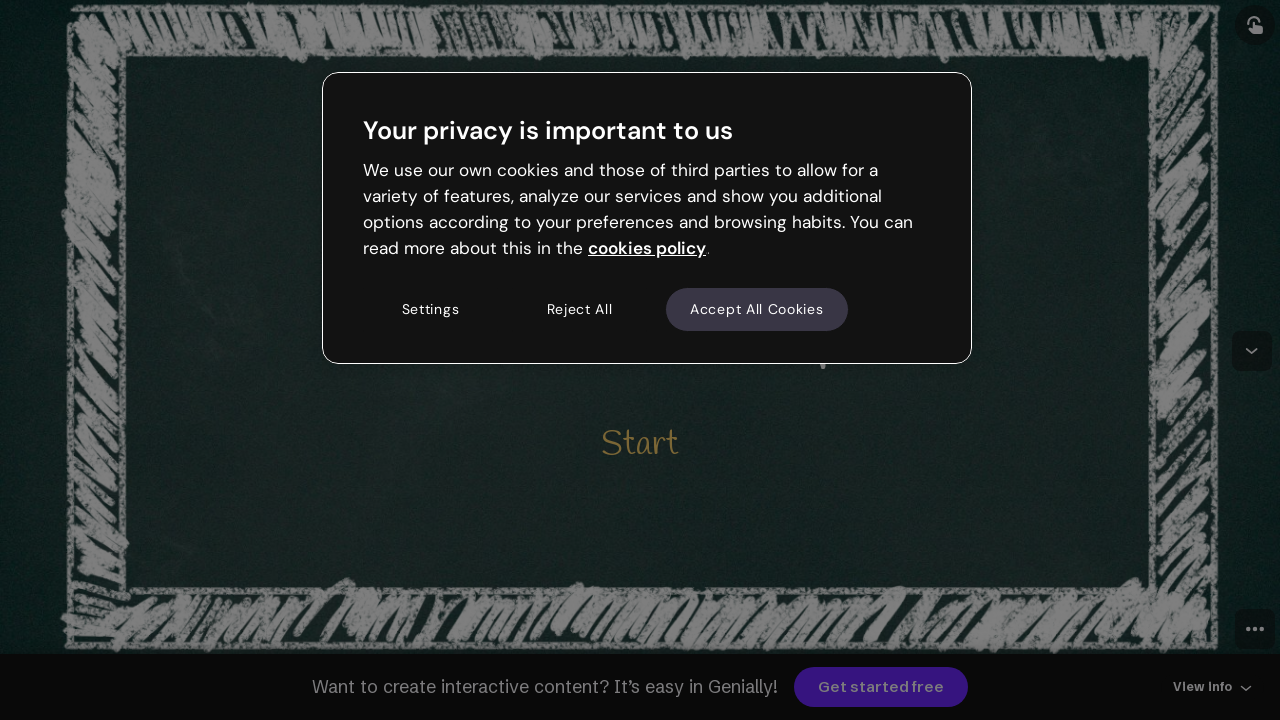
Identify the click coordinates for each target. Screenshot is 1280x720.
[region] (647, 218)
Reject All (580, 309)
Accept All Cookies (757, 309)
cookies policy (647, 248)
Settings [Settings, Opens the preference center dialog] (431, 309)
